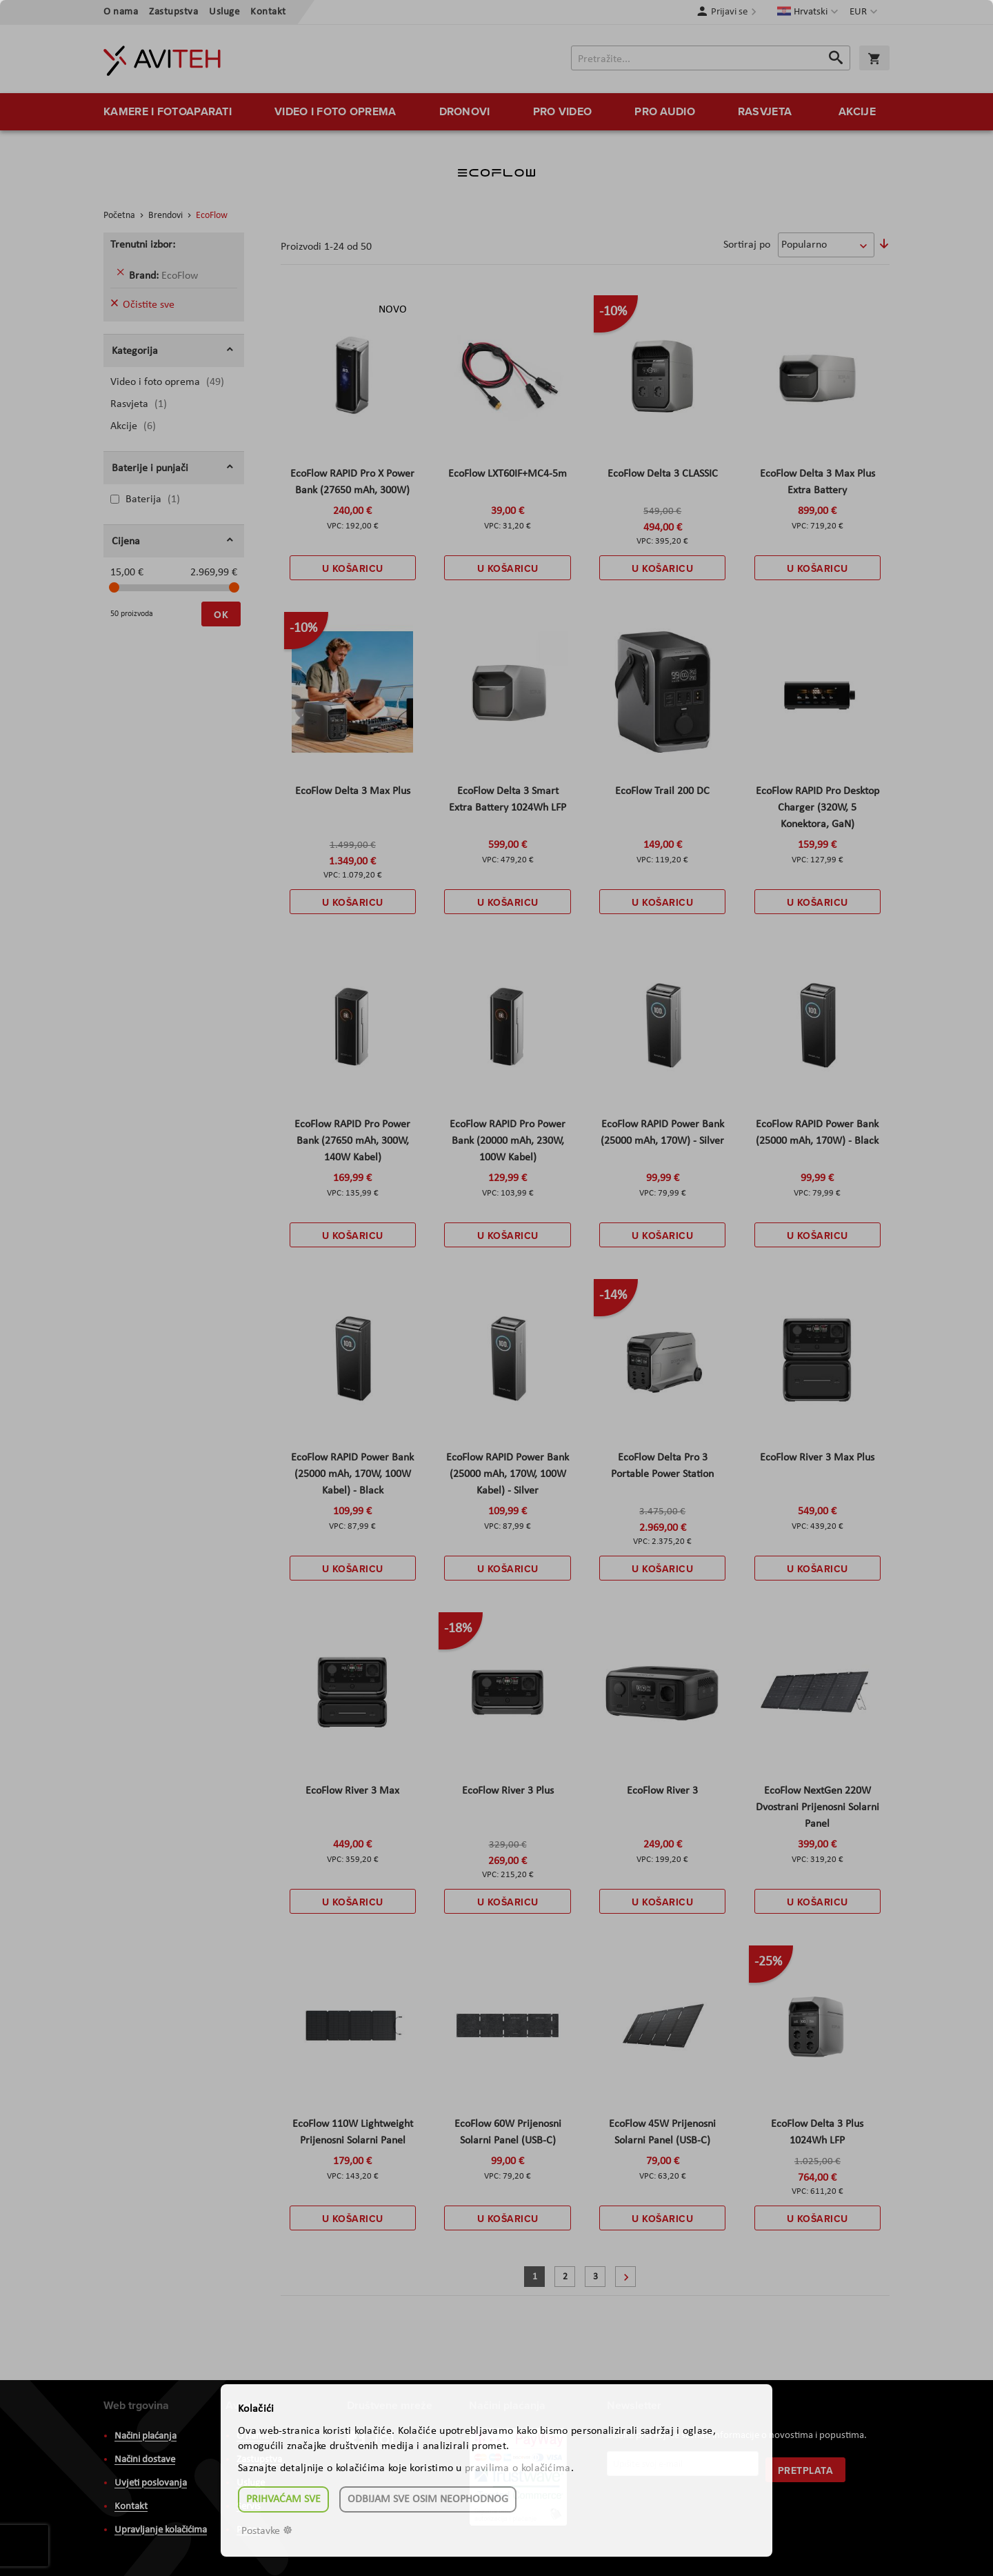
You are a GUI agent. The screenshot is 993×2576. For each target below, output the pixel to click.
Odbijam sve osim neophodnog (428, 2499)
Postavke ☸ (266, 2531)
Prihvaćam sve (283, 2499)
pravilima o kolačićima (518, 2468)
